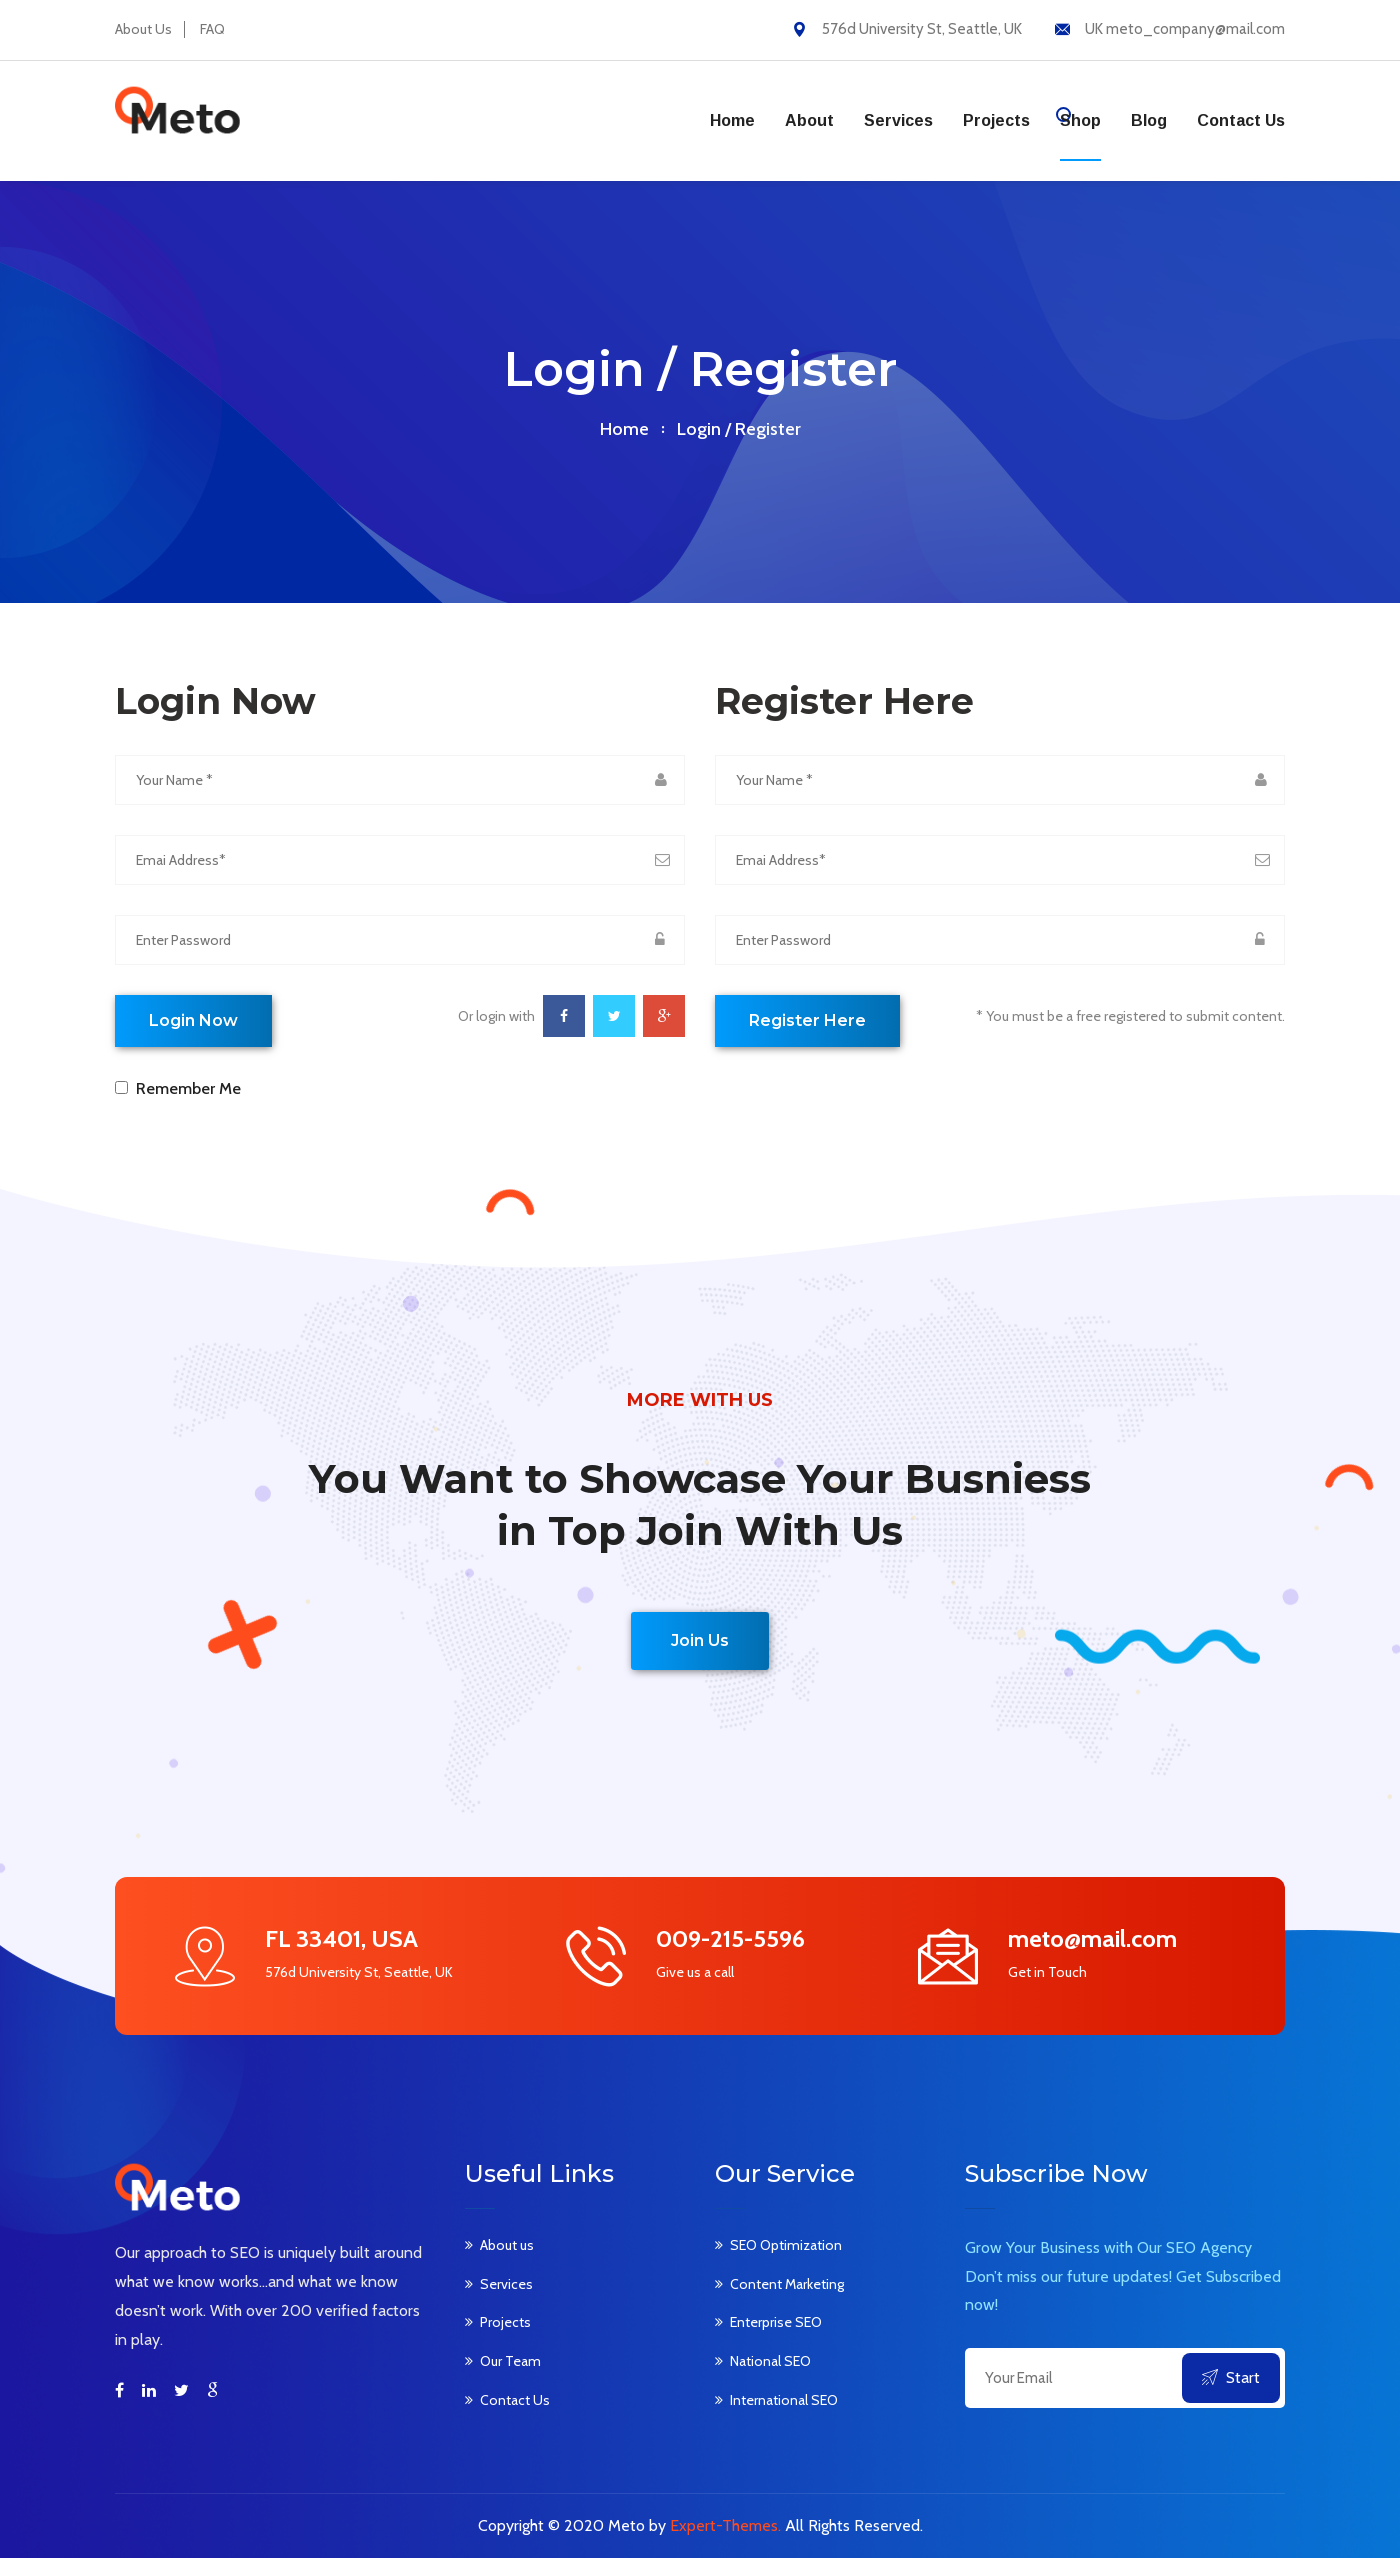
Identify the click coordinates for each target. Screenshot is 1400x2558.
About (809, 120)
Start (1231, 2377)
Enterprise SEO (776, 2322)
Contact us (1241, 120)
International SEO (784, 2400)
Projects (996, 120)
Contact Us (515, 2400)
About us (507, 2245)
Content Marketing (787, 2284)
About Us (143, 29)
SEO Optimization (786, 2245)
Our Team (510, 2361)
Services (898, 120)
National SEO (770, 2361)
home (624, 429)
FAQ (212, 29)
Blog (1149, 120)
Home (732, 120)
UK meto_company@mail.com (1185, 29)
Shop (1080, 120)
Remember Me (184, 1088)
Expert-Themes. (725, 2525)
